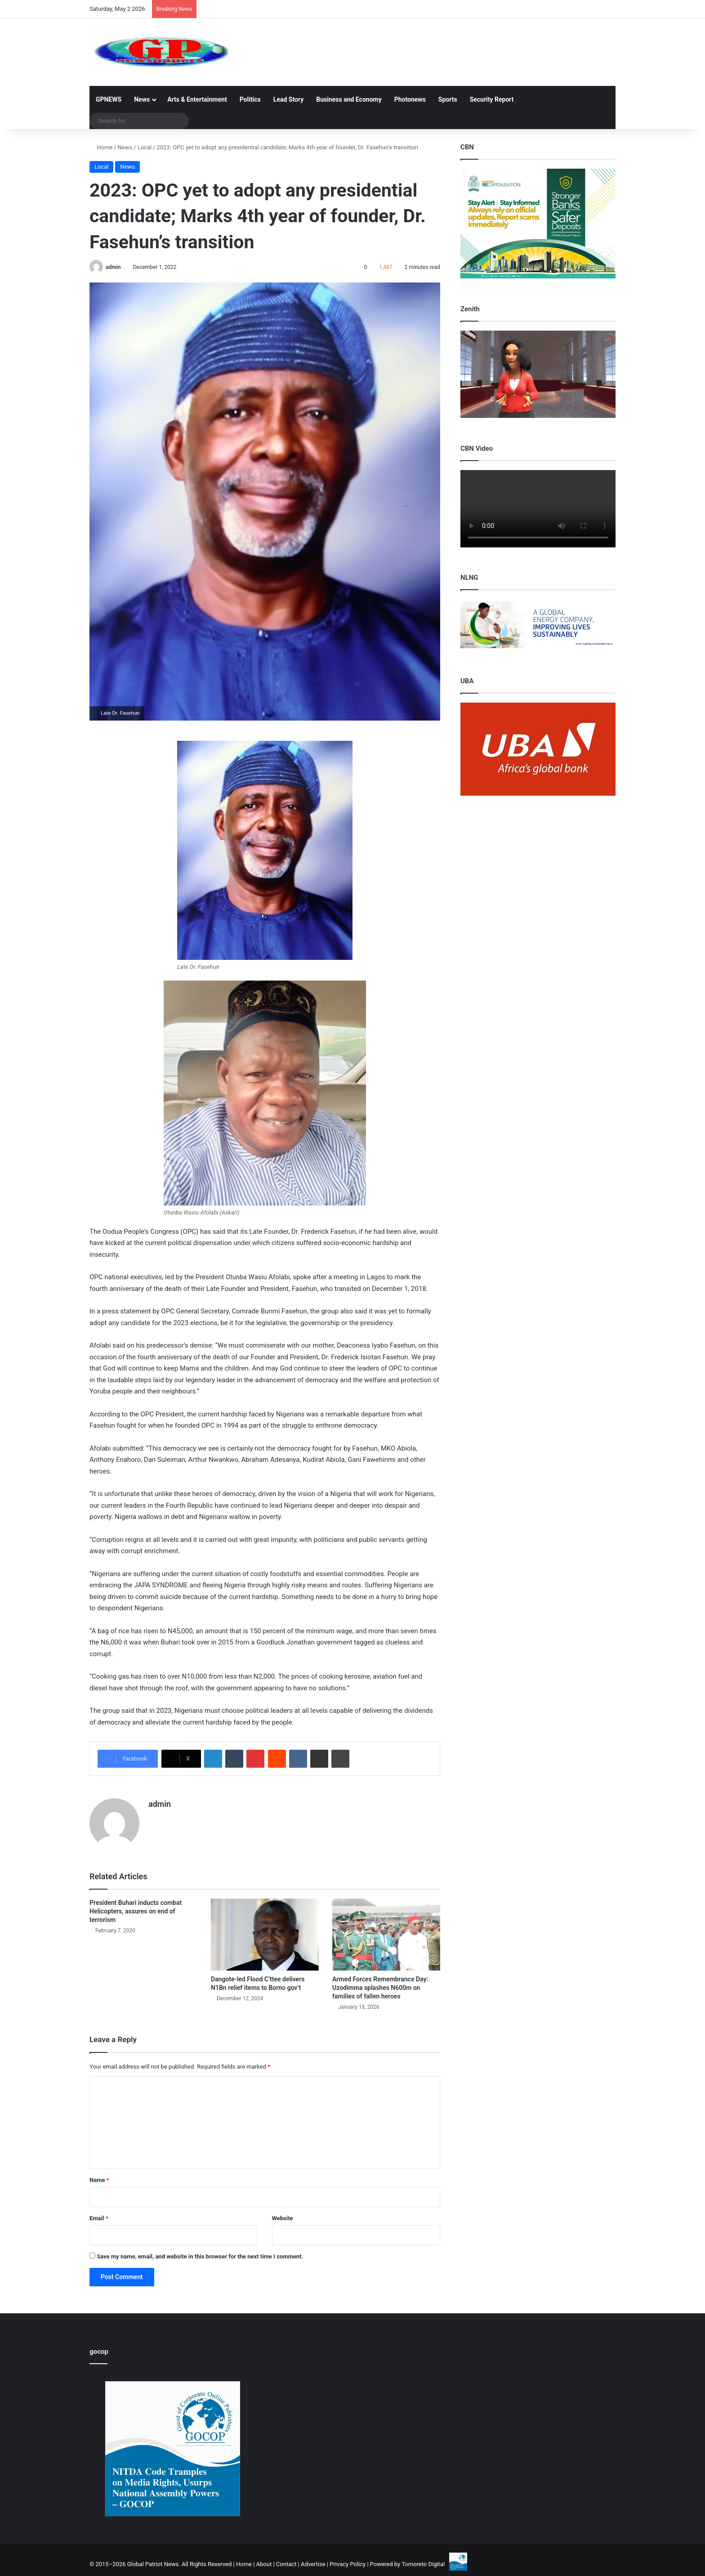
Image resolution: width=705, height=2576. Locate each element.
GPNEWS (108, 99)
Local (145, 147)
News (142, 99)
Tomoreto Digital (423, 2564)
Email (98, 2218)
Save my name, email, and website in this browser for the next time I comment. (200, 2256)
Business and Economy (349, 99)
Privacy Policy (348, 2564)
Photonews (410, 99)
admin (113, 267)
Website (282, 2218)
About (264, 2564)
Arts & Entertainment (197, 99)
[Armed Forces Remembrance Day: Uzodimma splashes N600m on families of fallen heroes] (386, 1935)
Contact (286, 2564)
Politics (250, 99)
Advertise (313, 2564)
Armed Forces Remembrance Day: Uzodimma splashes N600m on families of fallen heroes (380, 1988)
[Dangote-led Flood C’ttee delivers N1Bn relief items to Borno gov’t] (265, 1935)
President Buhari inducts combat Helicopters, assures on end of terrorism (135, 1911)
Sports (447, 99)
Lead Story (288, 99)
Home (100, 147)
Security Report (492, 99)
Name (99, 2180)
